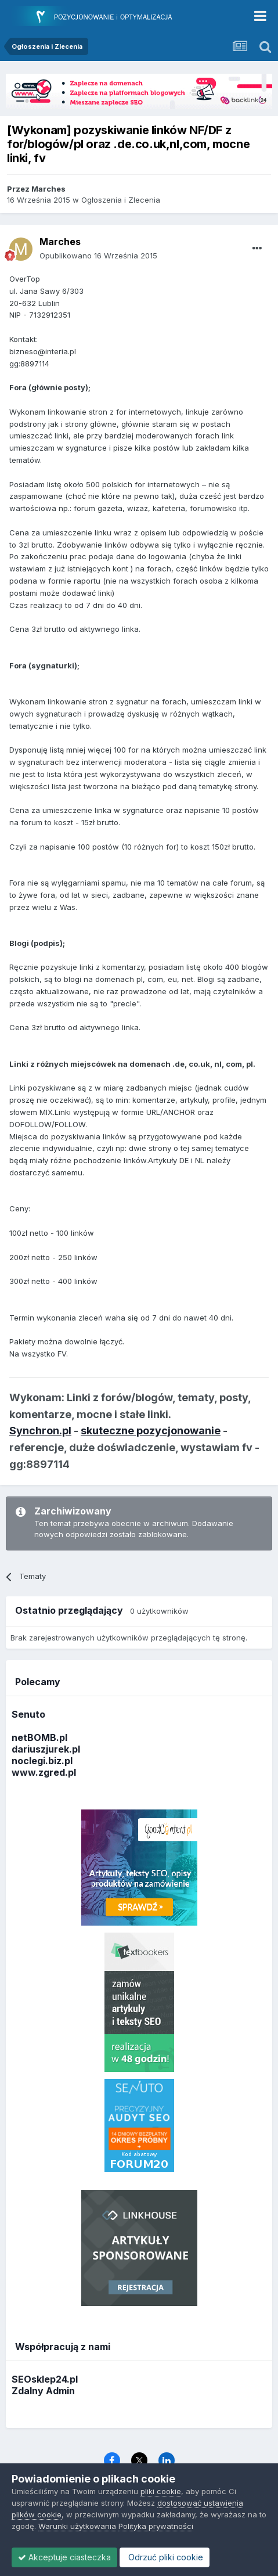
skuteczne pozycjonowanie (151, 1430)
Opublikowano (98, 255)
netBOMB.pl (39, 1737)
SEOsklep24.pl (45, 2379)
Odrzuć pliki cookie (164, 2557)
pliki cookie (160, 2491)
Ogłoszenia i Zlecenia (120, 199)
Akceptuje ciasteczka (64, 2557)
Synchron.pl (40, 1430)
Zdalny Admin (43, 2391)
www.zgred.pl (44, 1772)
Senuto (28, 1714)
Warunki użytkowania (77, 2526)
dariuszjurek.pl (46, 1749)
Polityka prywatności (155, 2526)
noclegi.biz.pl (42, 1760)
